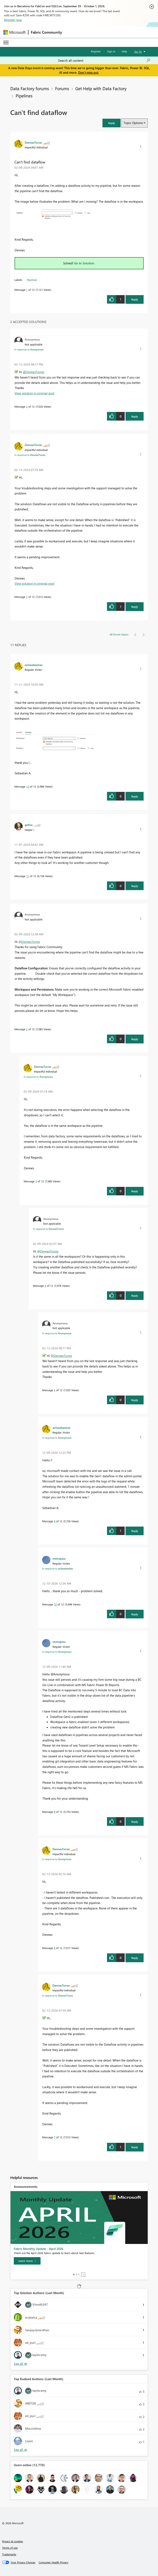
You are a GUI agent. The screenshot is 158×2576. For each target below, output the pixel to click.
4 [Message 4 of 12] (45, 1285)
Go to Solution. (84, 263)
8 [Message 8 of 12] (54, 1811)
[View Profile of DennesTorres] (33, 142)
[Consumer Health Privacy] (53, 2562)
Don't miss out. (88, 72)
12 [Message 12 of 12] (27, 786)
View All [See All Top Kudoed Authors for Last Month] (20, 2449)
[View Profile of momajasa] (58, 1558)
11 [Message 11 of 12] (27, 876)
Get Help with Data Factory (101, 88)
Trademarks (9, 2554)
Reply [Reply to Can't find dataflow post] (134, 299)
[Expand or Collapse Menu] (6, 42)
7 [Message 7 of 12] (27, 596)
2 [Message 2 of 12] (27, 1029)
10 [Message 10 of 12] (55, 1604)
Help (124, 51)
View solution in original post (34, 393)
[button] (111, 123)
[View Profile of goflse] (29, 825)
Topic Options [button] (133, 123)
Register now (13, 20)
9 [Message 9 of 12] (54, 1521)
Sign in (111, 51)
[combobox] (104, 60)
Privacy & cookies (12, 2541)
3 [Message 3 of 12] (36, 1181)
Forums (62, 88)
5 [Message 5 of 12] (27, 406)
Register (96, 51)
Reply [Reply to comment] (134, 416)
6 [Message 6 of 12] (54, 1948)
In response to (29, 349)
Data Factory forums (29, 88)
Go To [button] (138, 51)
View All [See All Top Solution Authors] (20, 2363)
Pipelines (24, 95)
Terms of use (10, 2547)
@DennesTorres (33, 372)
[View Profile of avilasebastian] (34, 665)
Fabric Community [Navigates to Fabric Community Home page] (46, 32)
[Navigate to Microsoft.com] (14, 32)
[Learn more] (27, 2261)
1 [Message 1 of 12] (27, 289)
